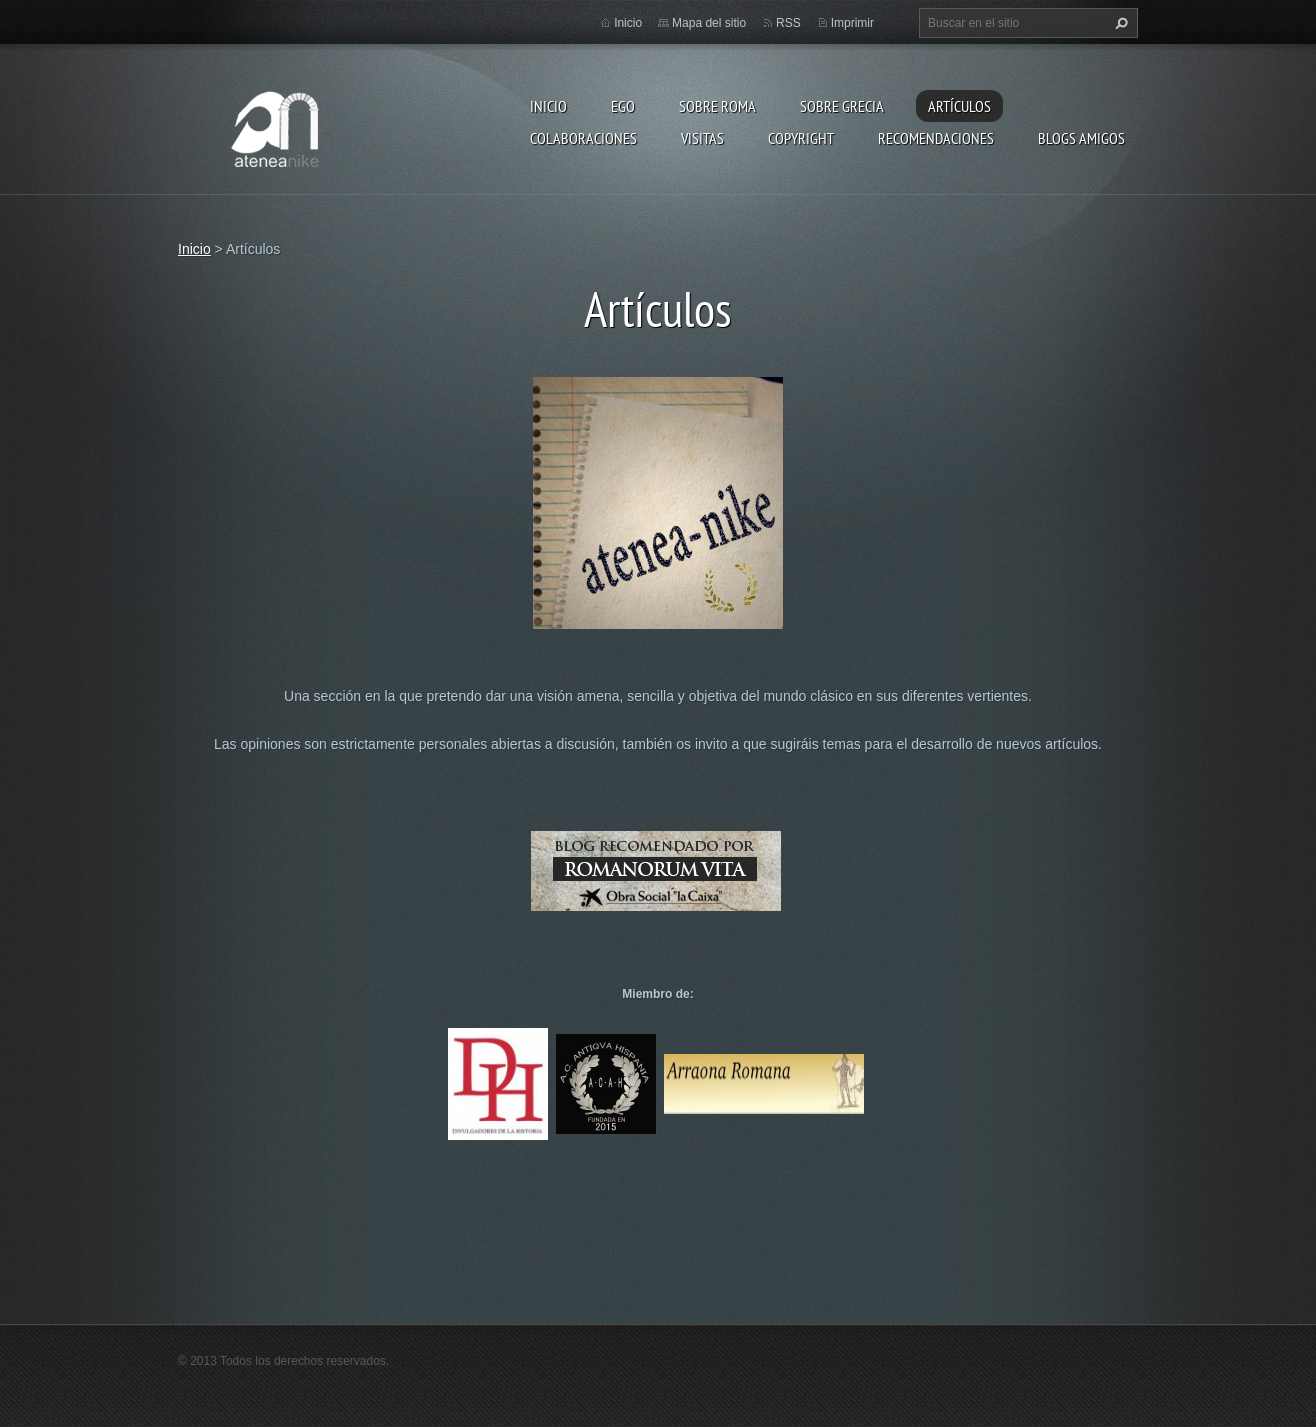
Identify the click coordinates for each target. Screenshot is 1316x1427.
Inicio (548, 106)
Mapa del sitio (709, 23)
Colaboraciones (583, 138)
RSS (788, 23)
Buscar (1119, 23)
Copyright (801, 138)
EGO (623, 106)
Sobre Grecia (842, 106)
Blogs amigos (1081, 138)
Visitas (702, 138)
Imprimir (852, 23)
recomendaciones (936, 138)
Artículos (959, 106)
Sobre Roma (717, 106)
